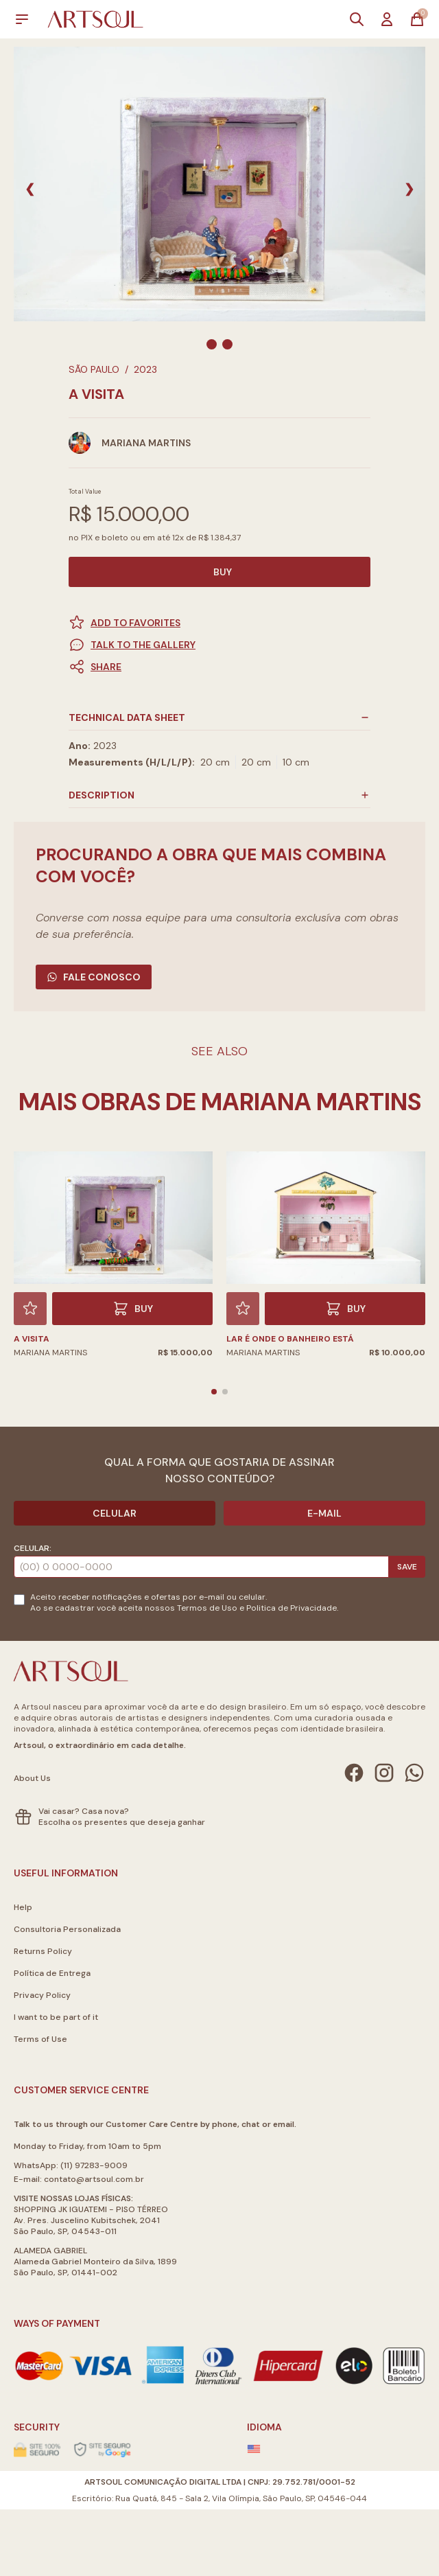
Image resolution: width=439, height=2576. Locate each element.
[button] (219, 666)
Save (407, 1566)
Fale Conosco (94, 977)
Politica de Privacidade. (292, 1607)
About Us (32, 1778)
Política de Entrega (52, 1973)
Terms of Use (40, 2039)
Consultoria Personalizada (67, 1929)
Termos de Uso (207, 1607)
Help (23, 1907)
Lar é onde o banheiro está (290, 1338)
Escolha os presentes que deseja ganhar (121, 1822)
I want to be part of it (56, 2017)
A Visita (31, 1338)
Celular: (32, 1548)
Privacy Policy (42, 1995)
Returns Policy (43, 1951)
